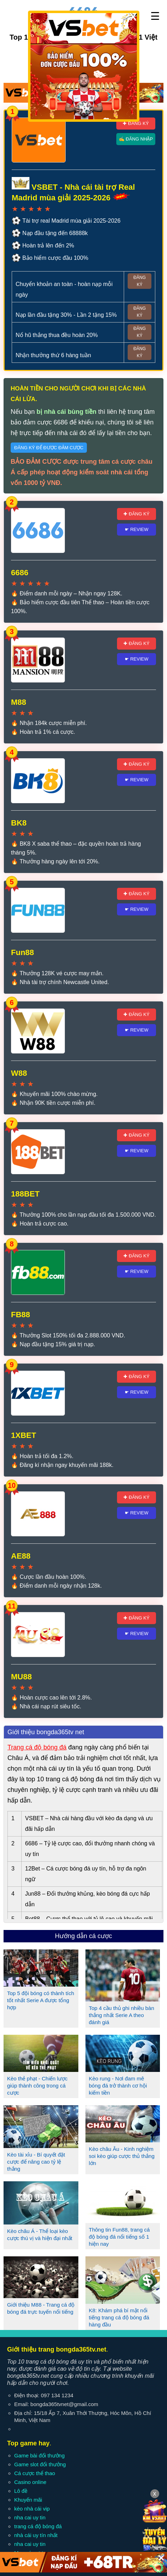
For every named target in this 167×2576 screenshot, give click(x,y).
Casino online (30, 2482)
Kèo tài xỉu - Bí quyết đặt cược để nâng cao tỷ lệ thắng (36, 2162)
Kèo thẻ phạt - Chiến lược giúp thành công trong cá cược (37, 2085)
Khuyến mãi (28, 2500)
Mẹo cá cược (29, 2553)
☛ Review (137, 529)
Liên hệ (45, 2563)
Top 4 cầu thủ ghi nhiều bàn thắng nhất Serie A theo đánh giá (121, 2015)
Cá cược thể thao (34, 2473)
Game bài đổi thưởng (39, 2455)
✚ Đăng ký (136, 123)
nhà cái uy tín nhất (35, 2535)
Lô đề (20, 2491)
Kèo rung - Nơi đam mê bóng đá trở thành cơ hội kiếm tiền (118, 2085)
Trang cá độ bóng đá (36, 1747)
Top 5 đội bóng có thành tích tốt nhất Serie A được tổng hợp (40, 2000)
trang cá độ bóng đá (38, 2526)
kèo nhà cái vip (32, 2509)
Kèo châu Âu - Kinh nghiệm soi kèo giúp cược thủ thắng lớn (122, 2156)
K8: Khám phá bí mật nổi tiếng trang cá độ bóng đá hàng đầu (119, 2317)
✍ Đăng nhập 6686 (105, 66)
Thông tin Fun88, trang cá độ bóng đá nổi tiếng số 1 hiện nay (119, 2237)
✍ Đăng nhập (136, 139)
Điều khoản (73, 2563)
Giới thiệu (19, 2563)
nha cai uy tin (29, 2517)
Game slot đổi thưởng (40, 2464)
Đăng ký (139, 281)
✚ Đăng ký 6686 (58, 66)
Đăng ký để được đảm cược (48, 447)
